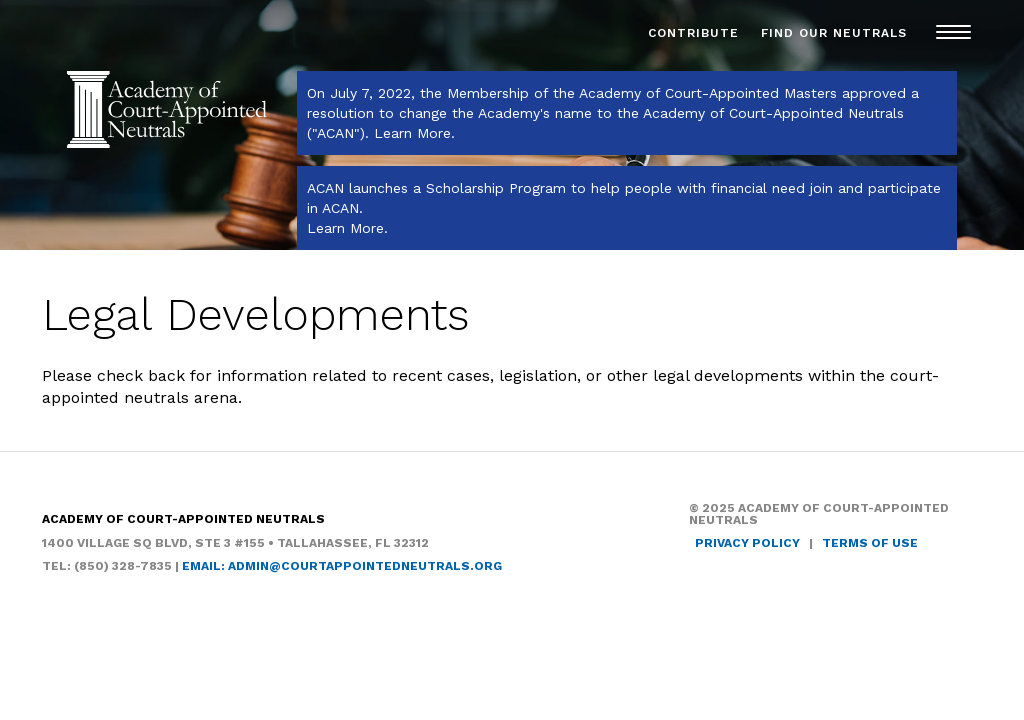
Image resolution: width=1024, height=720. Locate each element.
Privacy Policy (747, 543)
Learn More (412, 133)
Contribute (693, 33)
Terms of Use (870, 543)
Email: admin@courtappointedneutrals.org (342, 566)
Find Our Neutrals (834, 33)
